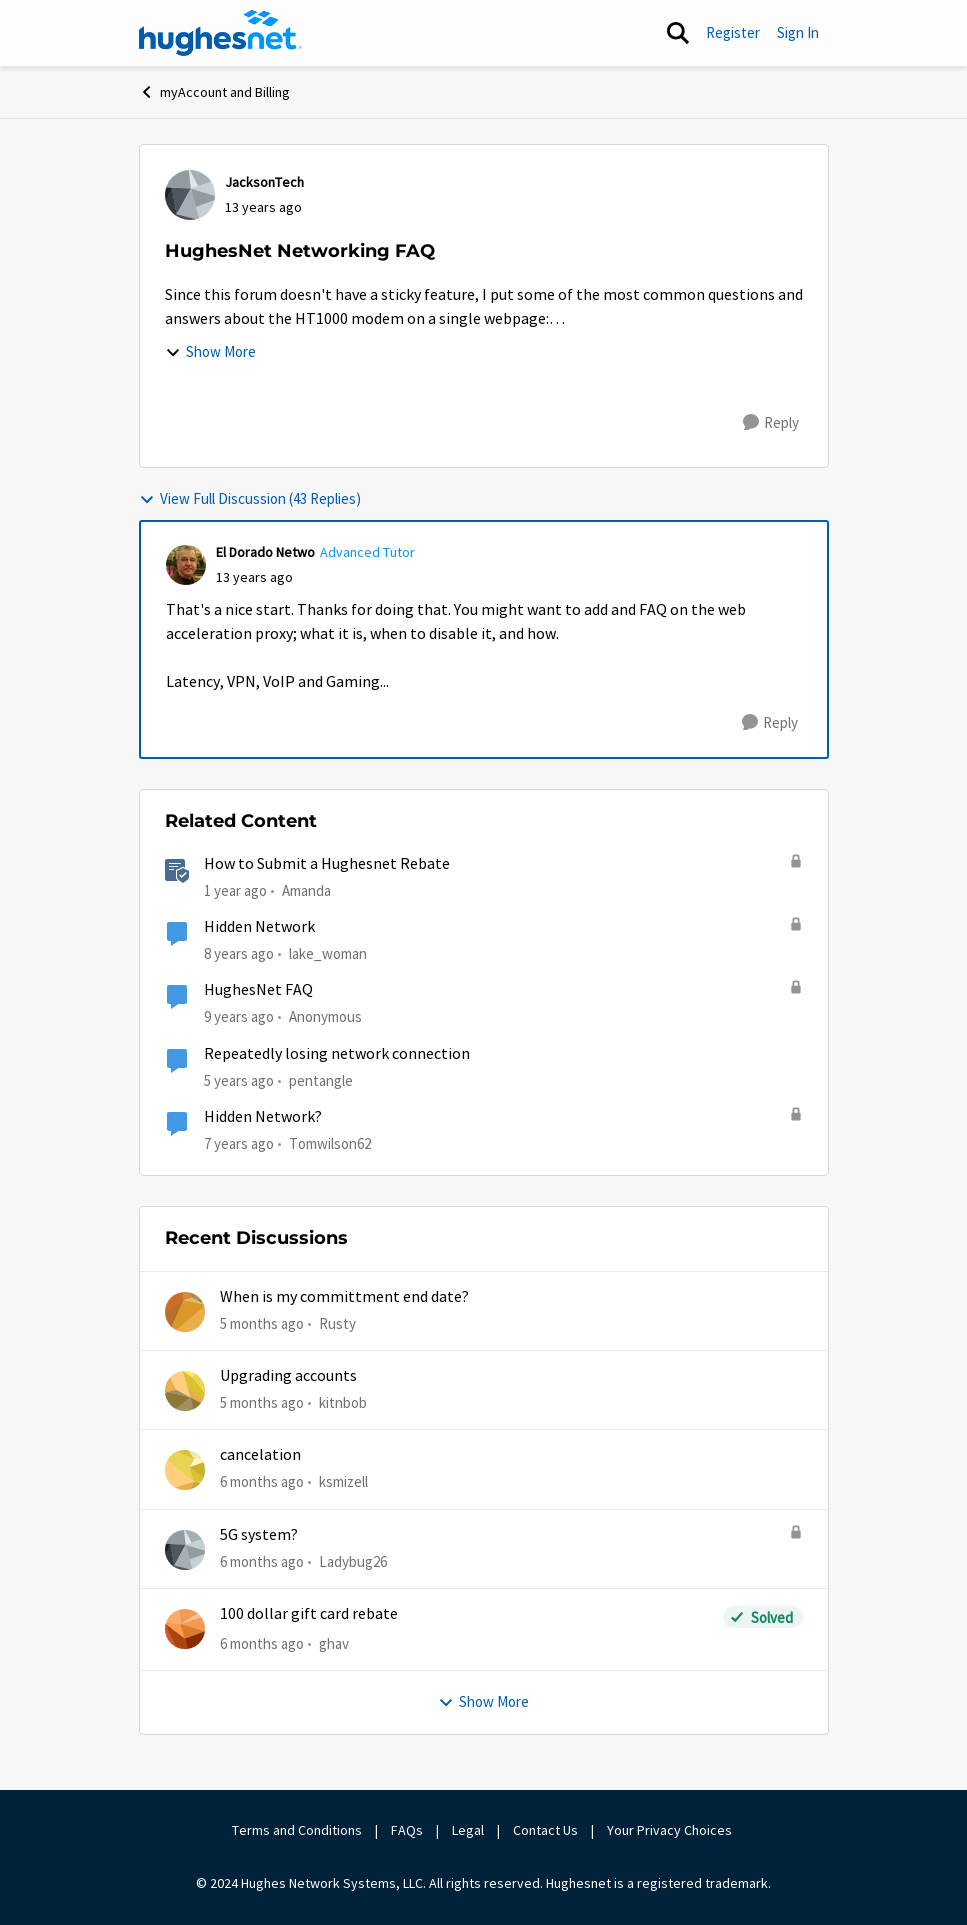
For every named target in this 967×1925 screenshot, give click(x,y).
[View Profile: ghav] (185, 1629)
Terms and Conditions (297, 1830)
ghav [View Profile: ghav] (334, 1643)
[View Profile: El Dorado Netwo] (186, 565)
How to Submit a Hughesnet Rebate (327, 864)
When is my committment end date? (344, 1297)
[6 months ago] (262, 1482)
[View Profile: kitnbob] (185, 1391)
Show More (210, 351)
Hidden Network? (263, 1117)
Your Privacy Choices (671, 1830)
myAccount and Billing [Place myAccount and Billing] (214, 92)
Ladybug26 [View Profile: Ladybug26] (353, 1560)
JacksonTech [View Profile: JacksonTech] (264, 182)
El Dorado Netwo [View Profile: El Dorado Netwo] (265, 552)
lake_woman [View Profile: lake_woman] (328, 953)
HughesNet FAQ (258, 990)
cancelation (260, 1455)
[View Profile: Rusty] (185, 1312)
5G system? (259, 1535)
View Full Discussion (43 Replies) (250, 498)
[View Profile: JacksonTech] (190, 195)
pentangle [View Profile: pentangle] (321, 1079)
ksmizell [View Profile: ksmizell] (343, 1481)
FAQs (407, 1830)
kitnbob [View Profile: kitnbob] (343, 1402)
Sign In (798, 32)
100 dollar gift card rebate (309, 1614)
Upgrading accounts (288, 1376)
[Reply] (771, 423)
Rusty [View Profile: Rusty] (337, 1322)
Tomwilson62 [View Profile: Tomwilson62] (330, 1143)
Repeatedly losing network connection (337, 1054)
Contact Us (545, 1830)
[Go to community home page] (221, 33)
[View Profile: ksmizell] (185, 1470)
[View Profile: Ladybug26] (185, 1550)
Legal (468, 1830)
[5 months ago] (262, 1323)
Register (733, 32)
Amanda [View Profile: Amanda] (306, 890)
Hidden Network (259, 927)
